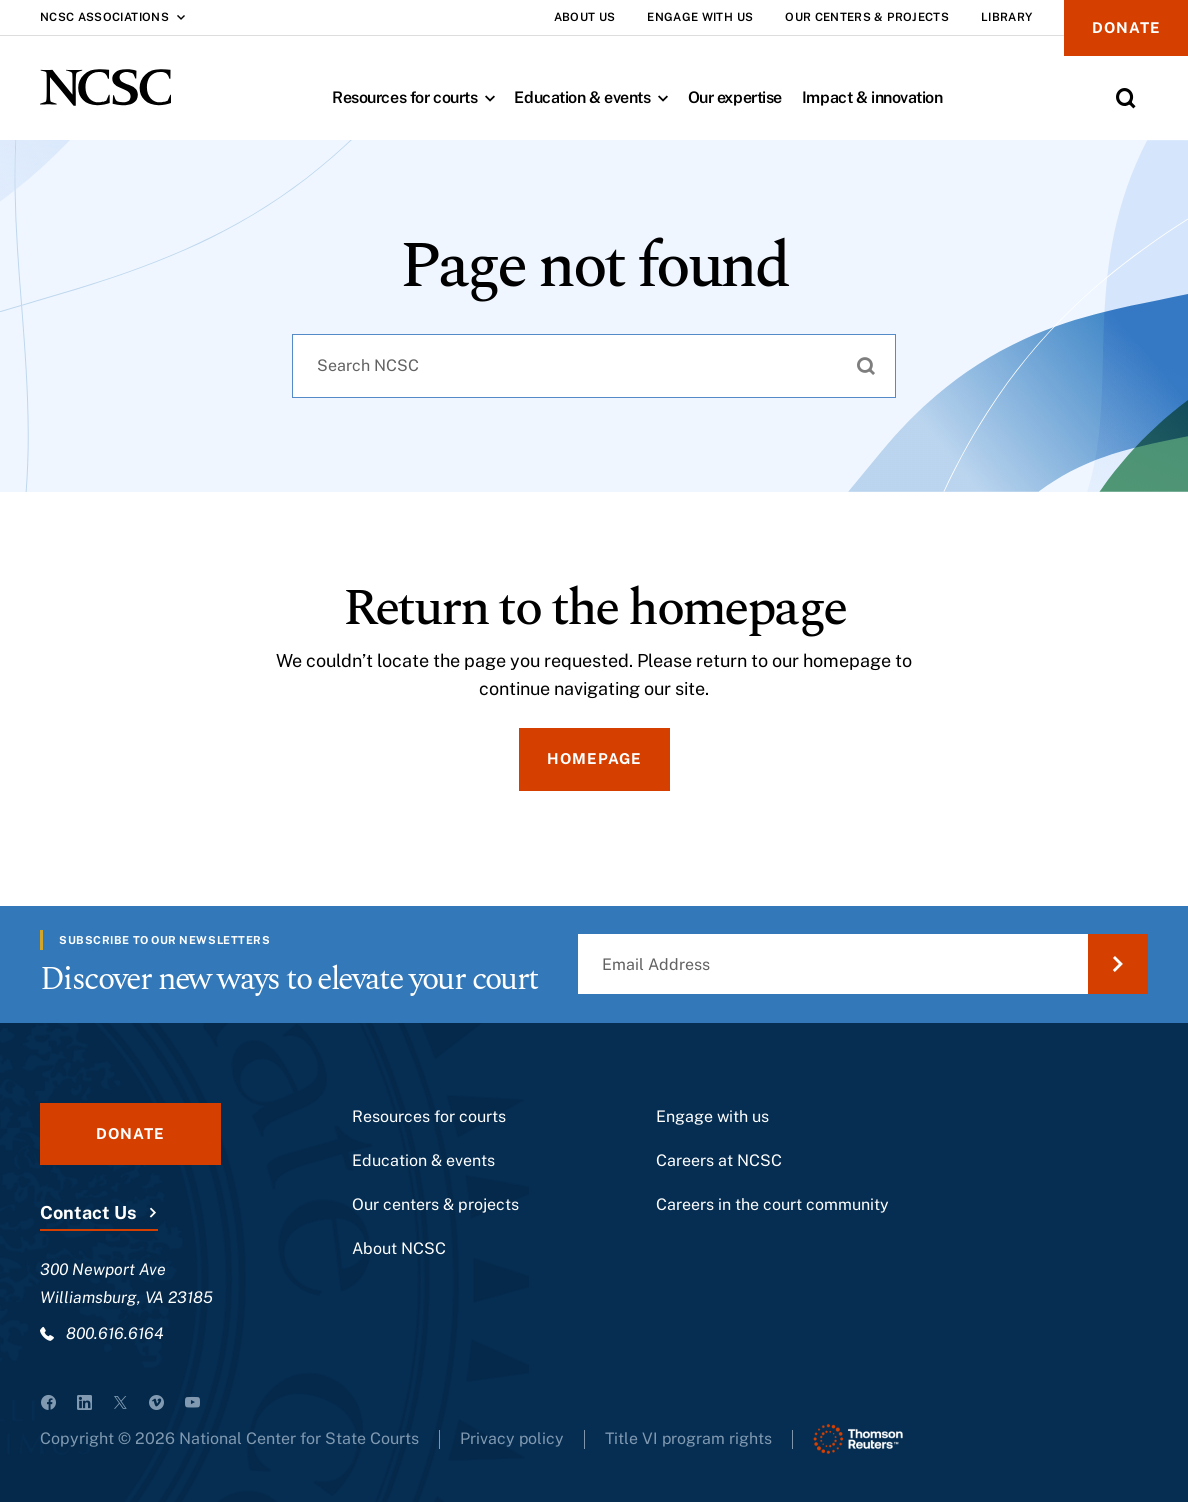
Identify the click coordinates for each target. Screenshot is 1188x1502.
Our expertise (735, 97)
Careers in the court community (772, 1204)
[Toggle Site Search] (1126, 98)
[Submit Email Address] (1118, 964)
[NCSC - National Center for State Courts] (105, 87)
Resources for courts (418, 97)
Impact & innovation (872, 97)
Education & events (595, 97)
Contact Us (88, 1212)
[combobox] (594, 366)
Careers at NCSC (719, 1160)
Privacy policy (512, 1438)
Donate (1125, 27)
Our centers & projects (435, 1204)
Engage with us (712, 1116)
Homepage (594, 758)
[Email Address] (863, 964)
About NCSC (399, 1248)
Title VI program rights (690, 1438)
